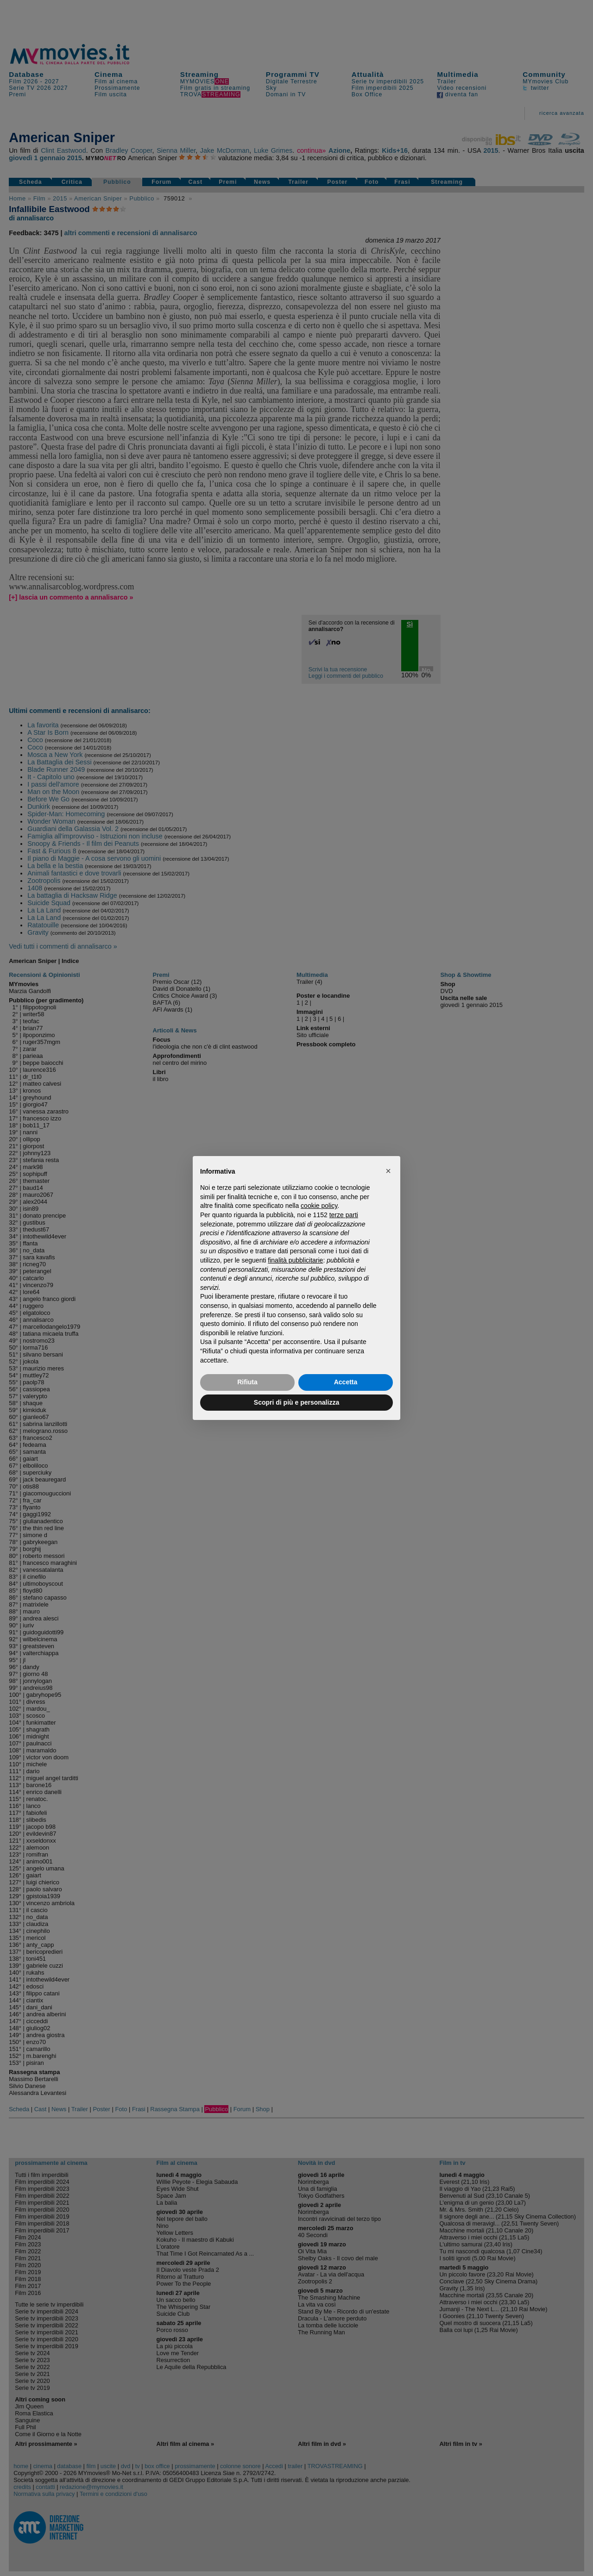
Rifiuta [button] (247, 1382)
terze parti (343, 1215)
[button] (388, 1170)
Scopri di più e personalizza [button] (296, 1402)
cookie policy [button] (319, 1205)
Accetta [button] (346, 1382)
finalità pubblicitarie (295, 1260)
